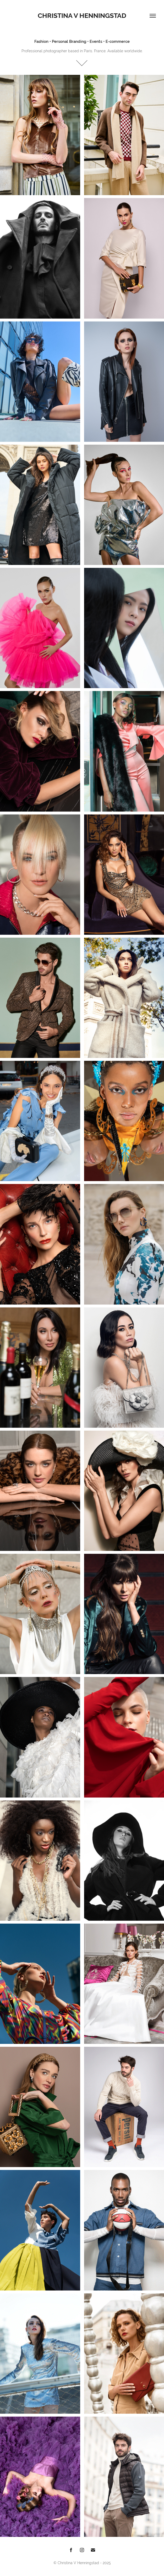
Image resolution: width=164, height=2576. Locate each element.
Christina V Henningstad (82, 15)
